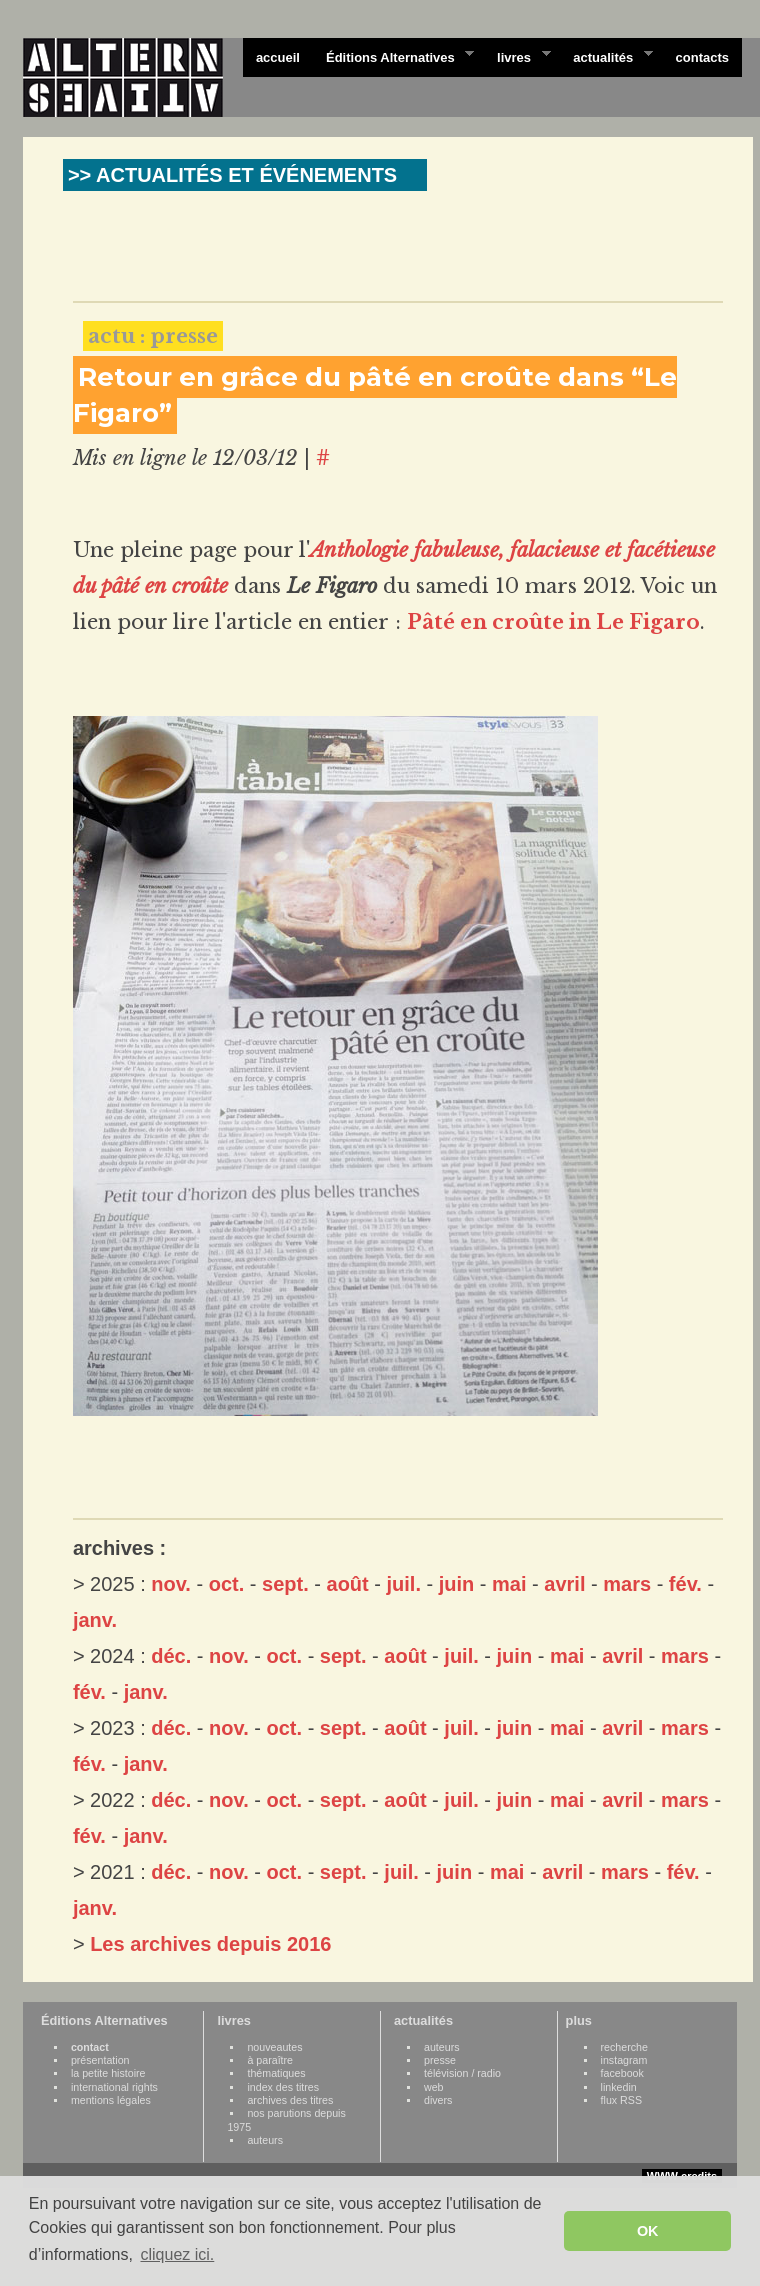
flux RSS (621, 2100)
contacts (702, 57)
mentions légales (111, 2100)
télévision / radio (462, 2073)
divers (438, 2100)
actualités (606, 56)
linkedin (619, 2087)
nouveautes (274, 2047)
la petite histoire (108, 2073)
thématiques (276, 2073)
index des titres (283, 2087)
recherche (624, 2047)
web (434, 2087)
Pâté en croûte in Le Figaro (553, 622)
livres (517, 56)
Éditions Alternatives (393, 56)
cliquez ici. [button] (177, 2254)
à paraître (270, 2060)
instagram (624, 2060)
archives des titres (290, 2100)
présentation (100, 2060)
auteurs (265, 2140)
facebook (622, 2073)
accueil (278, 57)
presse (440, 2060)
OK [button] (648, 2231)
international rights (114, 2087)
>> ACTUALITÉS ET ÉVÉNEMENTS (232, 175)
